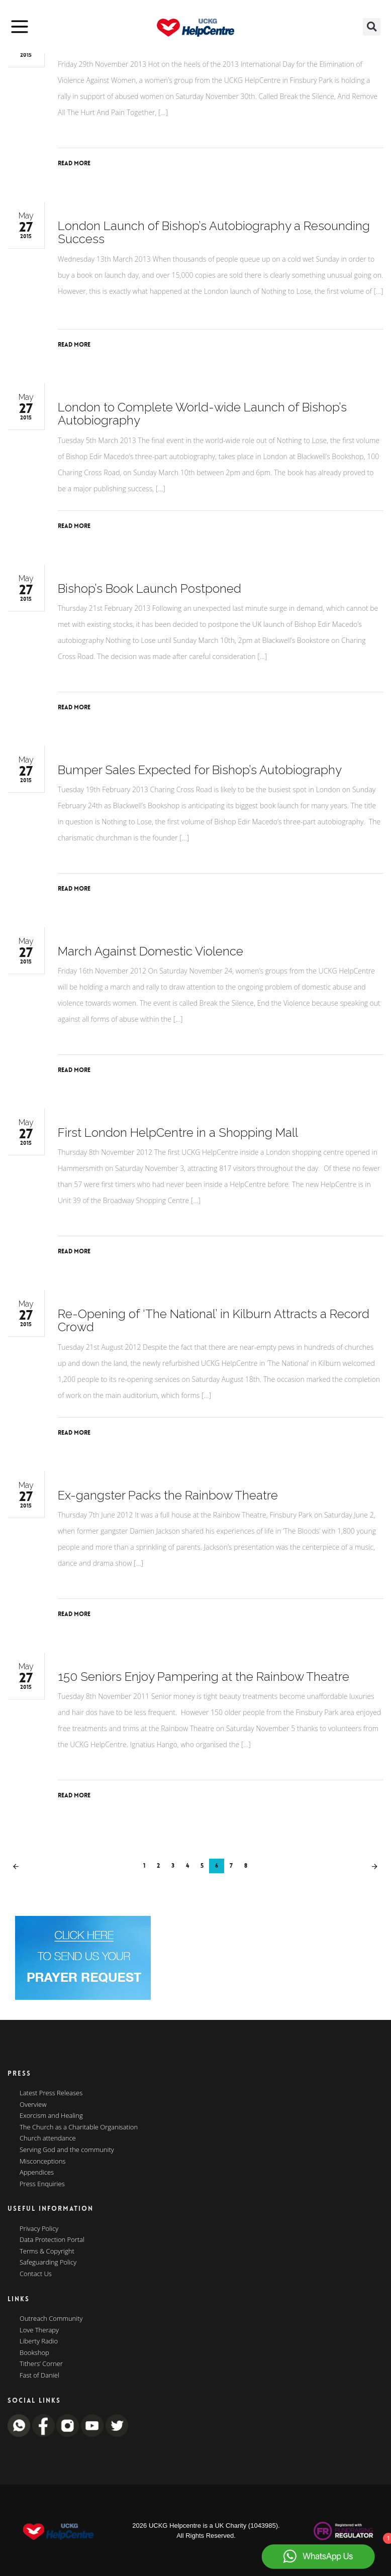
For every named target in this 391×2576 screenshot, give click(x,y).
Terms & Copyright (47, 2251)
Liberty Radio (39, 2341)
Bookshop (34, 2353)
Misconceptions (42, 2162)
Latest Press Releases (51, 2093)
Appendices (37, 2173)
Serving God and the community (67, 2150)
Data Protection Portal (52, 2240)
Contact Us (36, 2274)
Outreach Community (51, 2319)
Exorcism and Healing (51, 2116)
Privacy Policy (39, 2229)
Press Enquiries (42, 2184)
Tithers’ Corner (41, 2364)
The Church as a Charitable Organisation (79, 2127)
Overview (33, 2105)
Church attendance (48, 2138)
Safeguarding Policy (48, 2263)
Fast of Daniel (39, 2376)
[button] (371, 27)
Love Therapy (39, 2330)
